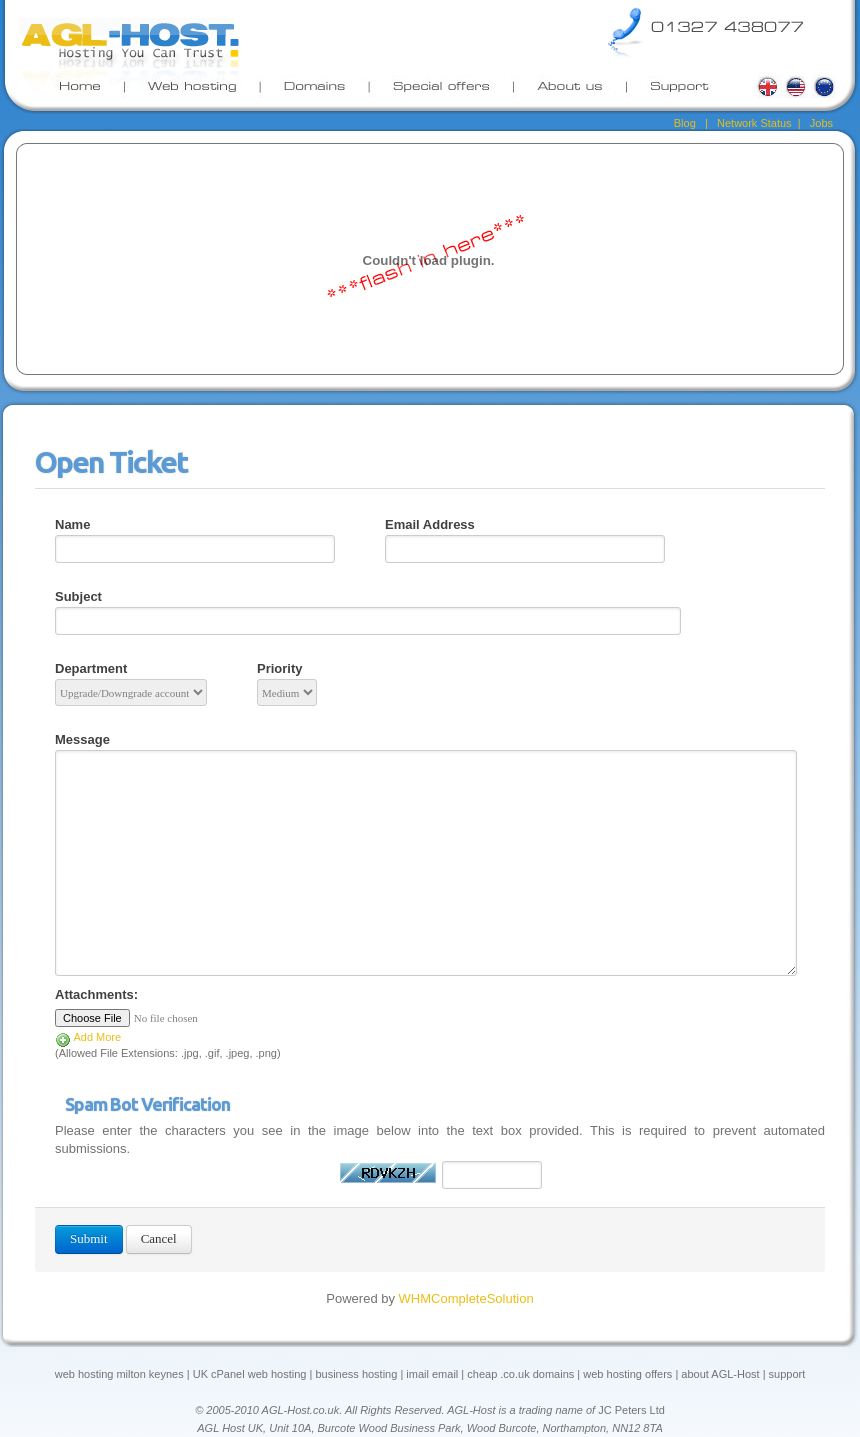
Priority (280, 668)
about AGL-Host (720, 1374)
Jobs (820, 123)
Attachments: (96, 994)
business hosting (356, 1374)
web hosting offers (627, 1374)
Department (91, 668)
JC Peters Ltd (631, 1410)
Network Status (754, 123)
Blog (685, 123)
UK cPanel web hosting (250, 1374)
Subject (78, 596)
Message (82, 739)
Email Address (430, 524)
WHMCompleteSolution (466, 1298)
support (787, 1374)
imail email (430, 1374)
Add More (88, 1037)
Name (72, 524)
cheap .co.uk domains (520, 1374)
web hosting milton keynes (119, 1374)
